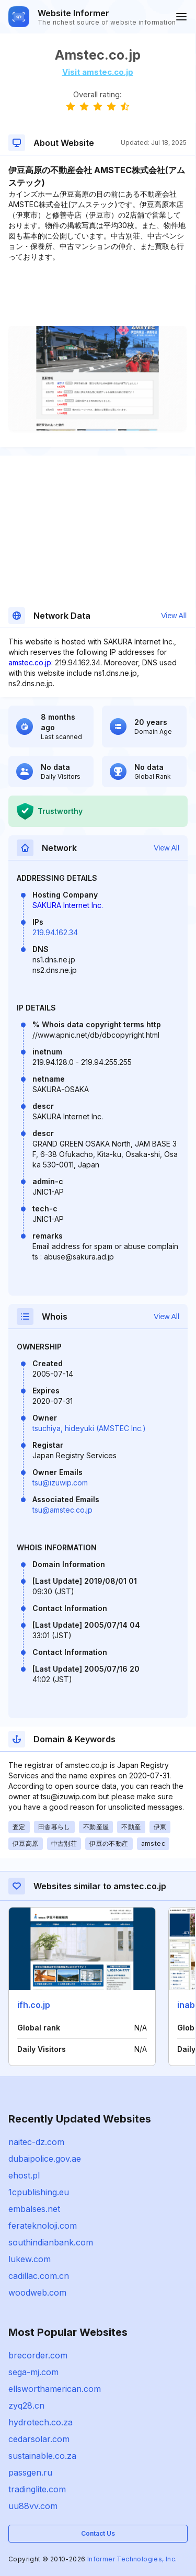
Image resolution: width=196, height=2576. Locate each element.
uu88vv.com (32, 2506)
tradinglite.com (37, 2489)
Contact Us (98, 2533)
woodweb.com (37, 2292)
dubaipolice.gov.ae (44, 2158)
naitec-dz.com (36, 2142)
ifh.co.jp (33, 2005)
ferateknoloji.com (42, 2225)
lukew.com (29, 2259)
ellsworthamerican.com (54, 2389)
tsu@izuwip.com (60, 1482)
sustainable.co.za (42, 2455)
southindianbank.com (50, 2242)
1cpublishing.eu (38, 2192)
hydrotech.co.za (40, 2422)
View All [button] (174, 615)
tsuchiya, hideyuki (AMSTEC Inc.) (89, 1428)
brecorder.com (37, 2355)
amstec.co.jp (29, 662)
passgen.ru (30, 2472)
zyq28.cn (26, 2405)
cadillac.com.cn (38, 2276)
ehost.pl (24, 2175)
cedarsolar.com (39, 2439)
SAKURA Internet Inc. (67, 905)
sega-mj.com (33, 2372)
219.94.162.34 (55, 932)
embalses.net (34, 2209)
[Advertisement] (97, 294)
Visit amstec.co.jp (97, 72)
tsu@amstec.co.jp (62, 1509)
